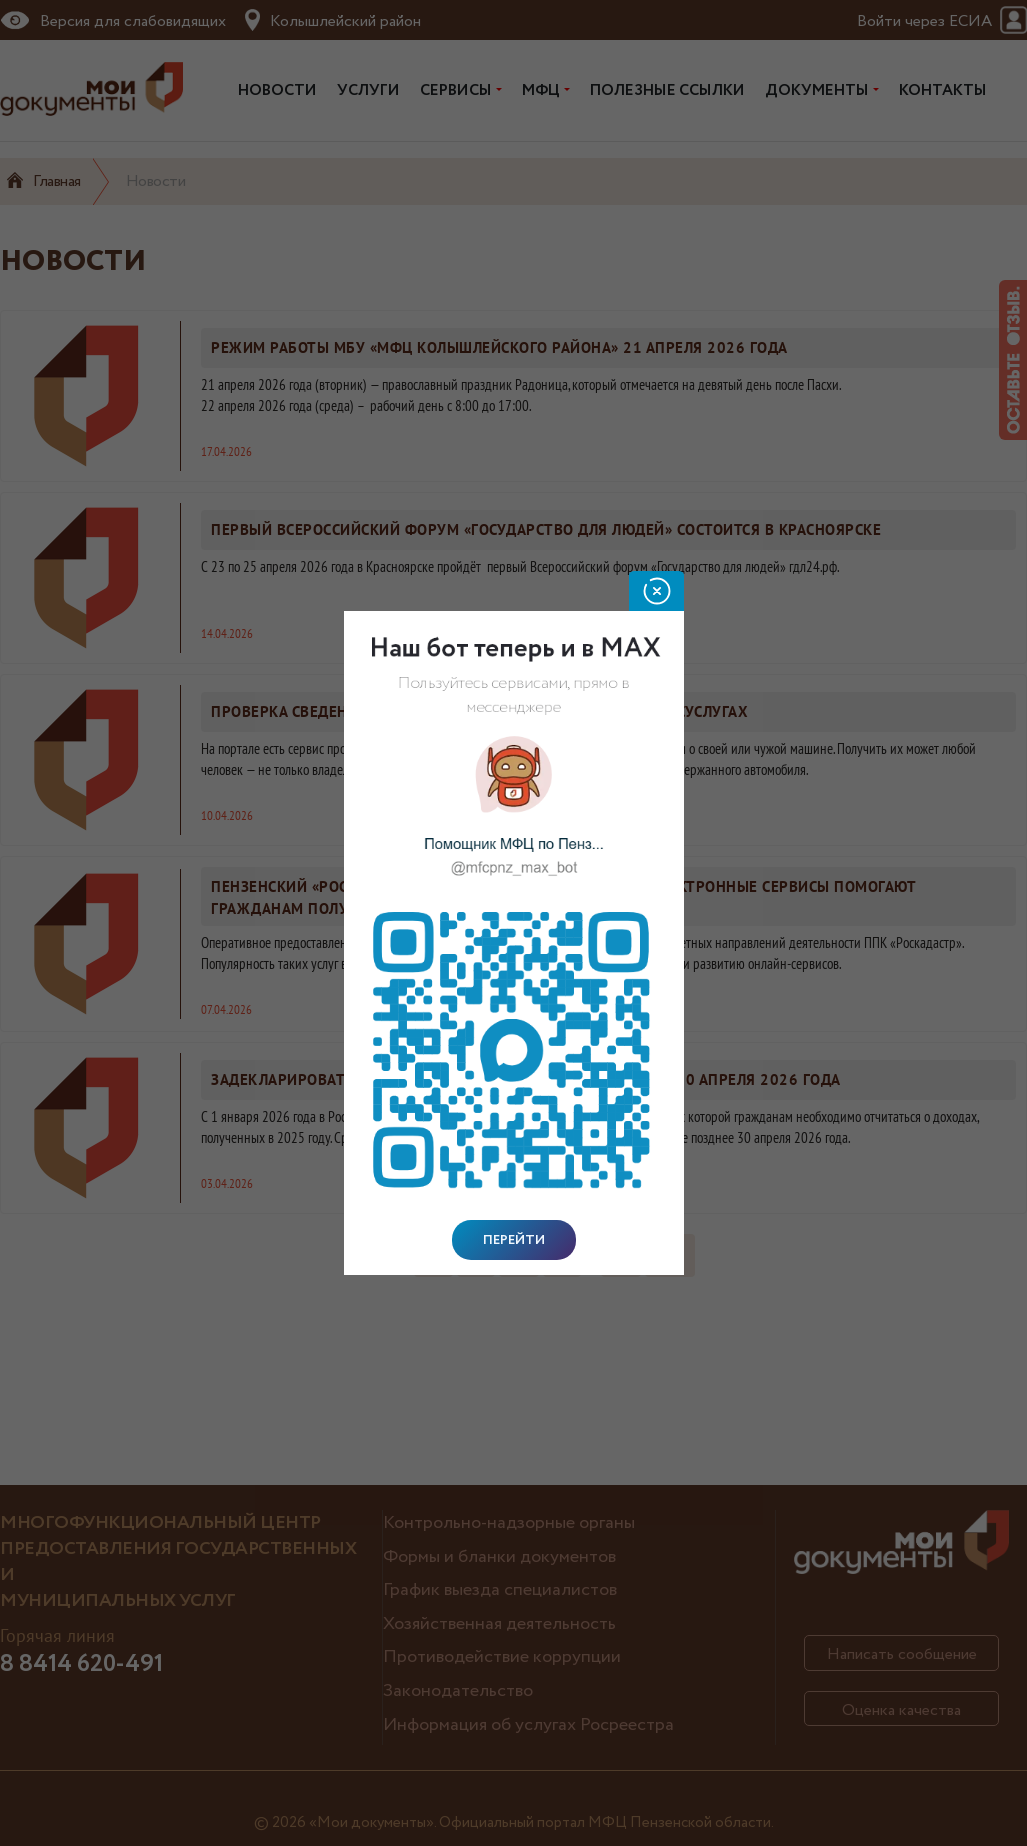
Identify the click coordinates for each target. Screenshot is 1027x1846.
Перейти (514, 1240)
